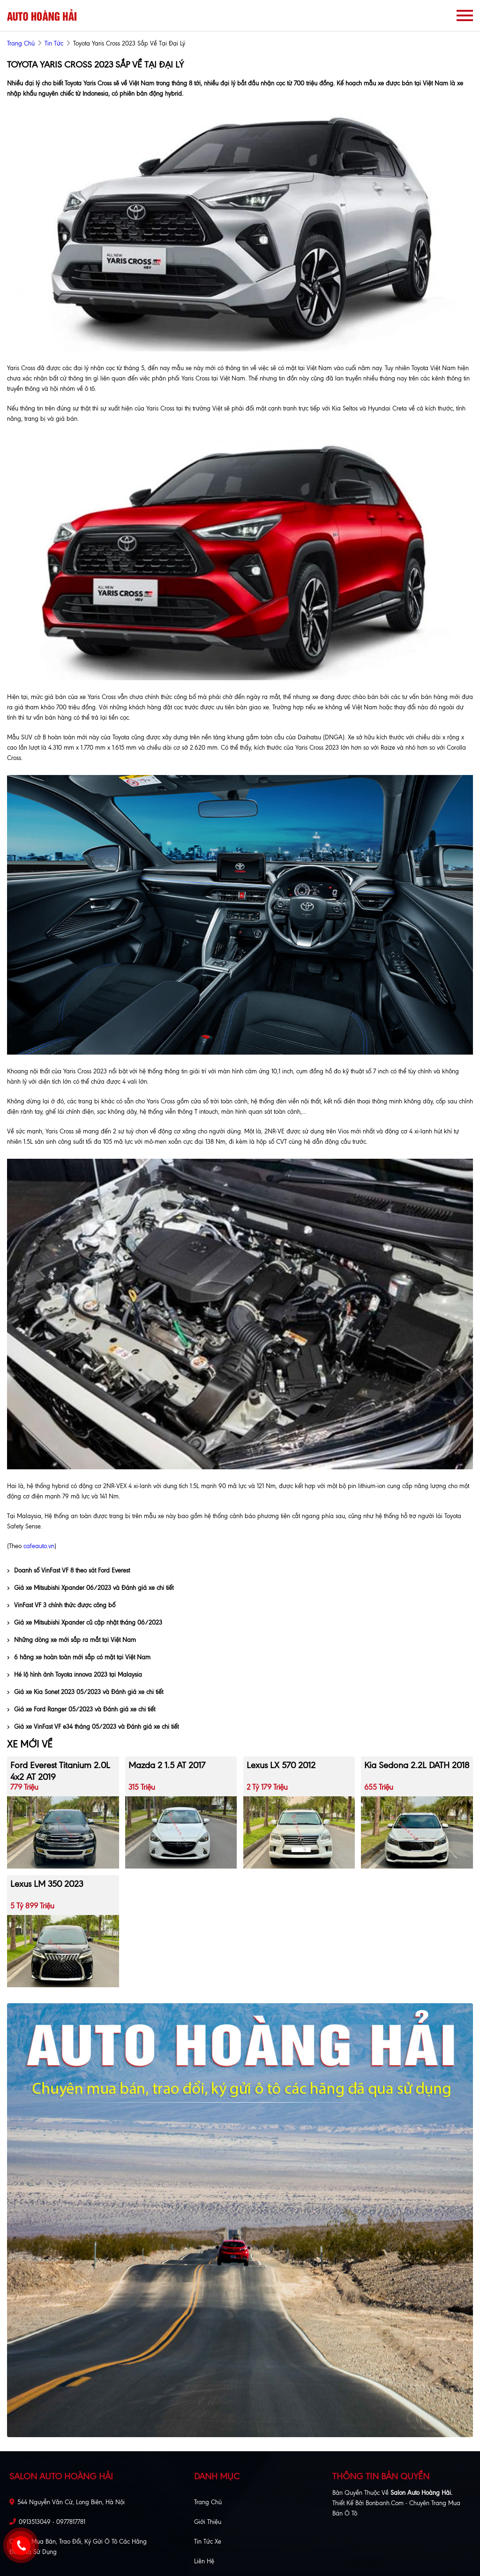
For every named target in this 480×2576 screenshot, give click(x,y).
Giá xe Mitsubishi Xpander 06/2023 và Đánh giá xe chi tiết (90, 1587)
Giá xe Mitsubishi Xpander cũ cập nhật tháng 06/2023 (84, 1622)
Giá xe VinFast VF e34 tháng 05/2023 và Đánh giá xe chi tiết (93, 1726)
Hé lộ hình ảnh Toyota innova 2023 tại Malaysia (74, 1674)
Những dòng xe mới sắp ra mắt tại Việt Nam (71, 1639)
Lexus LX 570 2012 (281, 1765)
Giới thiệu (207, 2521)
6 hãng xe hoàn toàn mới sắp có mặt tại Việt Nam (78, 1657)
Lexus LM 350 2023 (46, 1883)
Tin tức (54, 43)
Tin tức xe (207, 2541)
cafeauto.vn (38, 1546)
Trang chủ (208, 2502)
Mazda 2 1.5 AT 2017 (166, 1765)
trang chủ (21, 43)
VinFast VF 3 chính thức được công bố (61, 1605)
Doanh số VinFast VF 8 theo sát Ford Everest (68, 1570)
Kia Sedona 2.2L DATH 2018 (416, 1765)
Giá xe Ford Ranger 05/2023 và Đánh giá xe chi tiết (81, 1709)
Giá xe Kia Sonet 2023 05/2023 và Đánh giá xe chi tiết (85, 1691)
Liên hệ (204, 2561)
